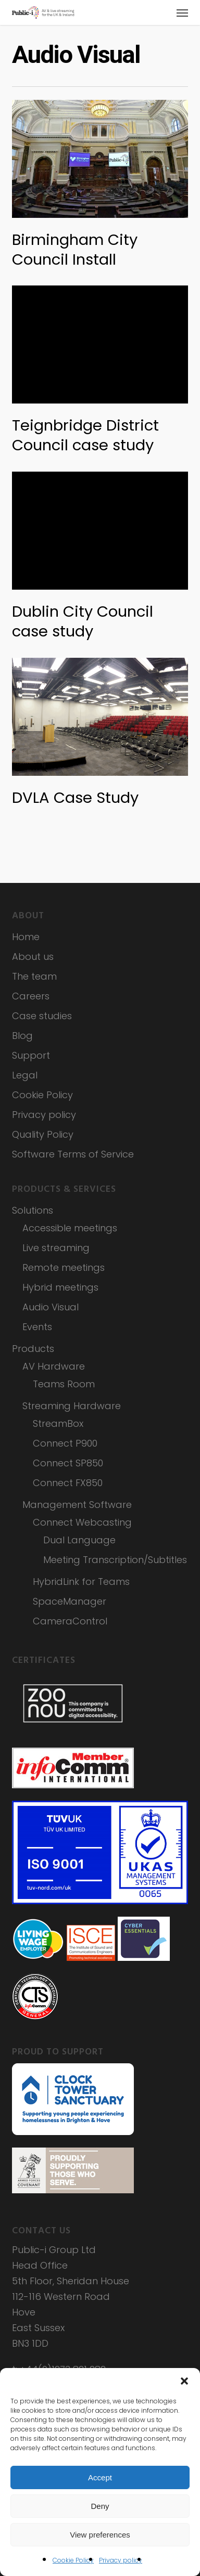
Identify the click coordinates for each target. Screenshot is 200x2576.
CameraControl (70, 1621)
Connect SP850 (68, 1462)
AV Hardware (53, 1366)
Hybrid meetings (60, 1287)
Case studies (42, 1015)
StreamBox (58, 1423)
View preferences (100, 2534)
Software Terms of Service (73, 1154)
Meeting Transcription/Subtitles (115, 1559)
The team (34, 976)
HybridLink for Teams (81, 1581)
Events (37, 1326)
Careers (30, 996)
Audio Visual (50, 1306)
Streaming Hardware (71, 1405)
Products (33, 1348)
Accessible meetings (69, 1227)
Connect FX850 (68, 1482)
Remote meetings (63, 1267)
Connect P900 (65, 1443)
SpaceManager (69, 1601)
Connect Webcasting (82, 1522)
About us (33, 956)
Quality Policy (42, 1134)
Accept (100, 2477)
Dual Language (79, 1539)
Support (31, 1055)
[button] (184, 2381)
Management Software (77, 1504)
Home (26, 936)
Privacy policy (120, 2560)
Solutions (32, 1210)
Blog (22, 1035)
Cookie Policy (73, 2560)
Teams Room (64, 1383)
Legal (25, 1075)
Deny (100, 2506)
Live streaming (56, 1247)
